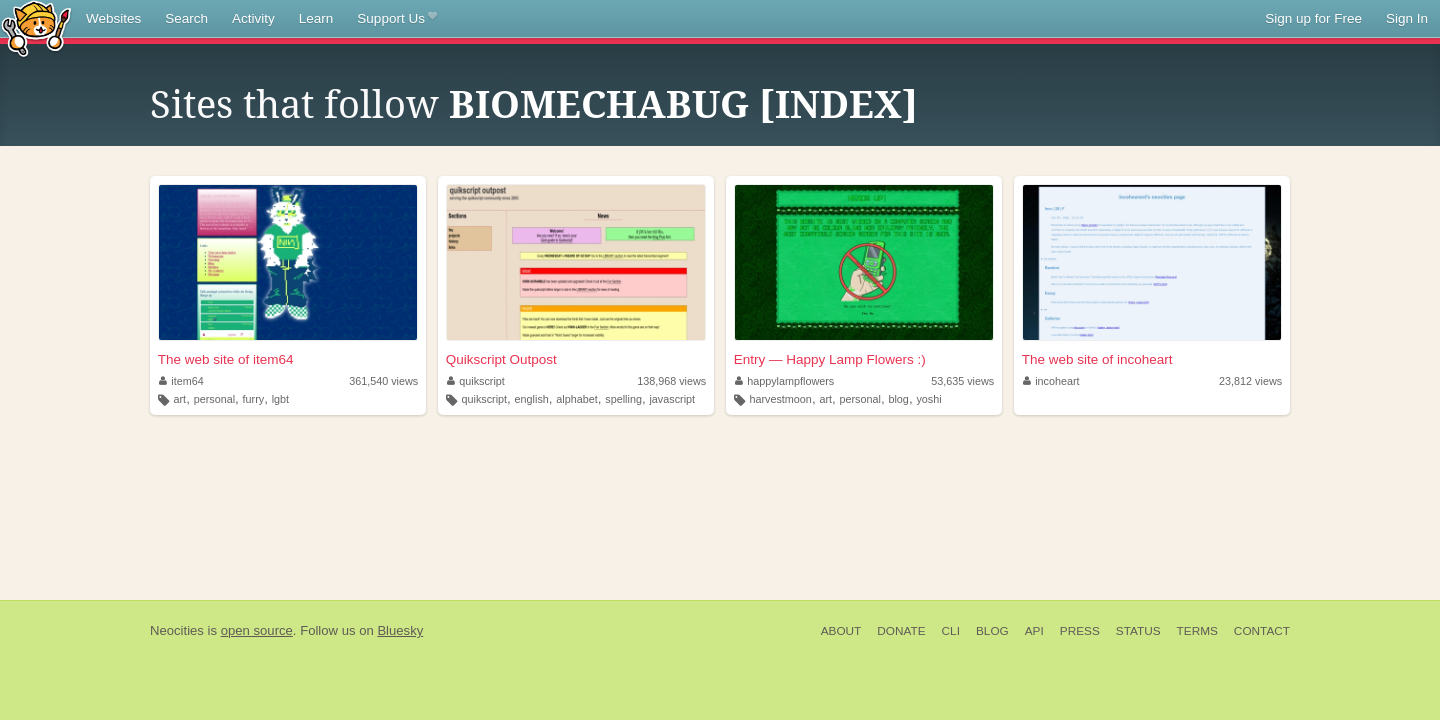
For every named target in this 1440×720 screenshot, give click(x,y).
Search (186, 18)
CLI (951, 631)
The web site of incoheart (1097, 359)
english (532, 399)
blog (898, 399)
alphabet (576, 399)
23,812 (1250, 381)
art (180, 399)
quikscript (476, 381)
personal (214, 399)
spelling (623, 399)
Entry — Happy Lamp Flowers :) (830, 359)
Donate (901, 631)
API (1034, 631)
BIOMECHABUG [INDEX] (683, 105)
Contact (1262, 631)
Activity (253, 18)
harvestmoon (780, 399)
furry (254, 399)
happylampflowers (785, 381)
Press (1080, 631)
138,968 (671, 381)
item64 (181, 381)
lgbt (280, 399)
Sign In (1407, 18)
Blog (992, 631)
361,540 (383, 381)
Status (1138, 631)
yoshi (928, 399)
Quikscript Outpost (501, 359)
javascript (672, 399)
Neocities (177, 630)
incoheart (1051, 381)
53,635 (962, 381)
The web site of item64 (226, 359)
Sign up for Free (1313, 18)
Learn (316, 18)
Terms (1197, 631)
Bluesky (400, 630)
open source (257, 630)
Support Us (396, 19)
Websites (113, 18)
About (841, 631)
